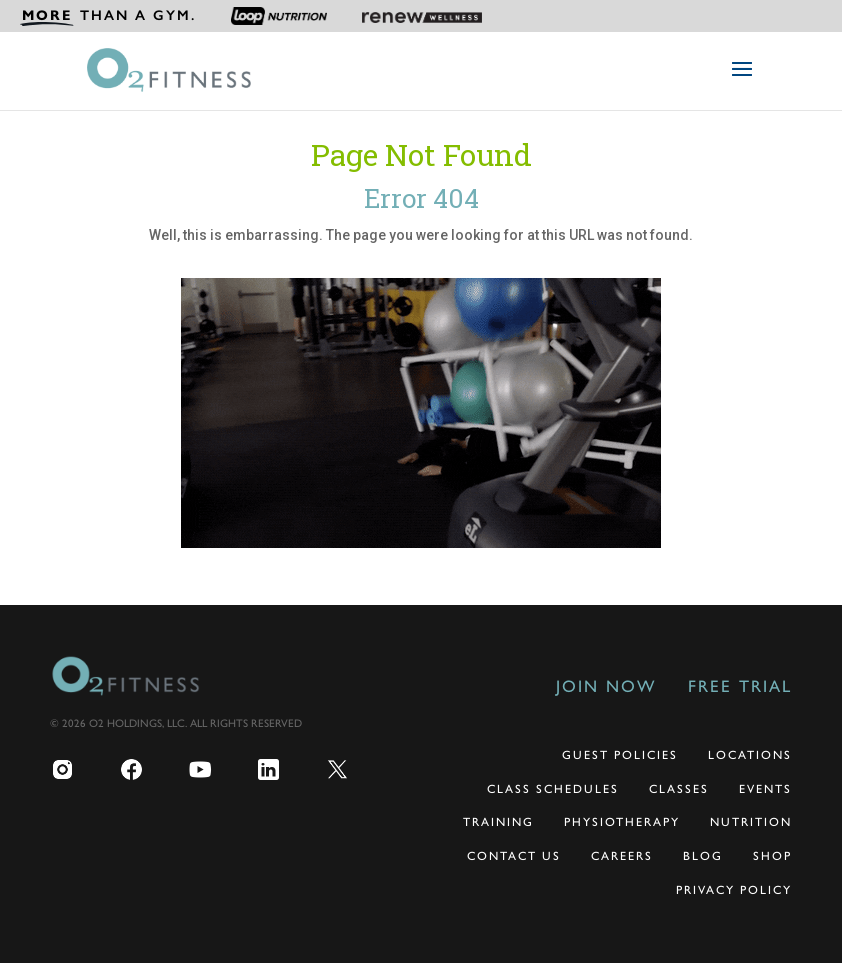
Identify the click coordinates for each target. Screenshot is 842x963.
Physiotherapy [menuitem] (622, 822)
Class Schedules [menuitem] (553, 789)
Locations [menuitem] (750, 755)
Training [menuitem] (498, 822)
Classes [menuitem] (679, 789)
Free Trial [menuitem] (740, 686)
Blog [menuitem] (703, 856)
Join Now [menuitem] (606, 686)
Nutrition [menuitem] (751, 822)
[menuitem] (108, 16)
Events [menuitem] (765, 789)
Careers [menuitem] (622, 856)
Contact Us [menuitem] (514, 856)
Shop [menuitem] (772, 856)
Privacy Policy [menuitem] (734, 890)
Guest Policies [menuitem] (620, 755)
